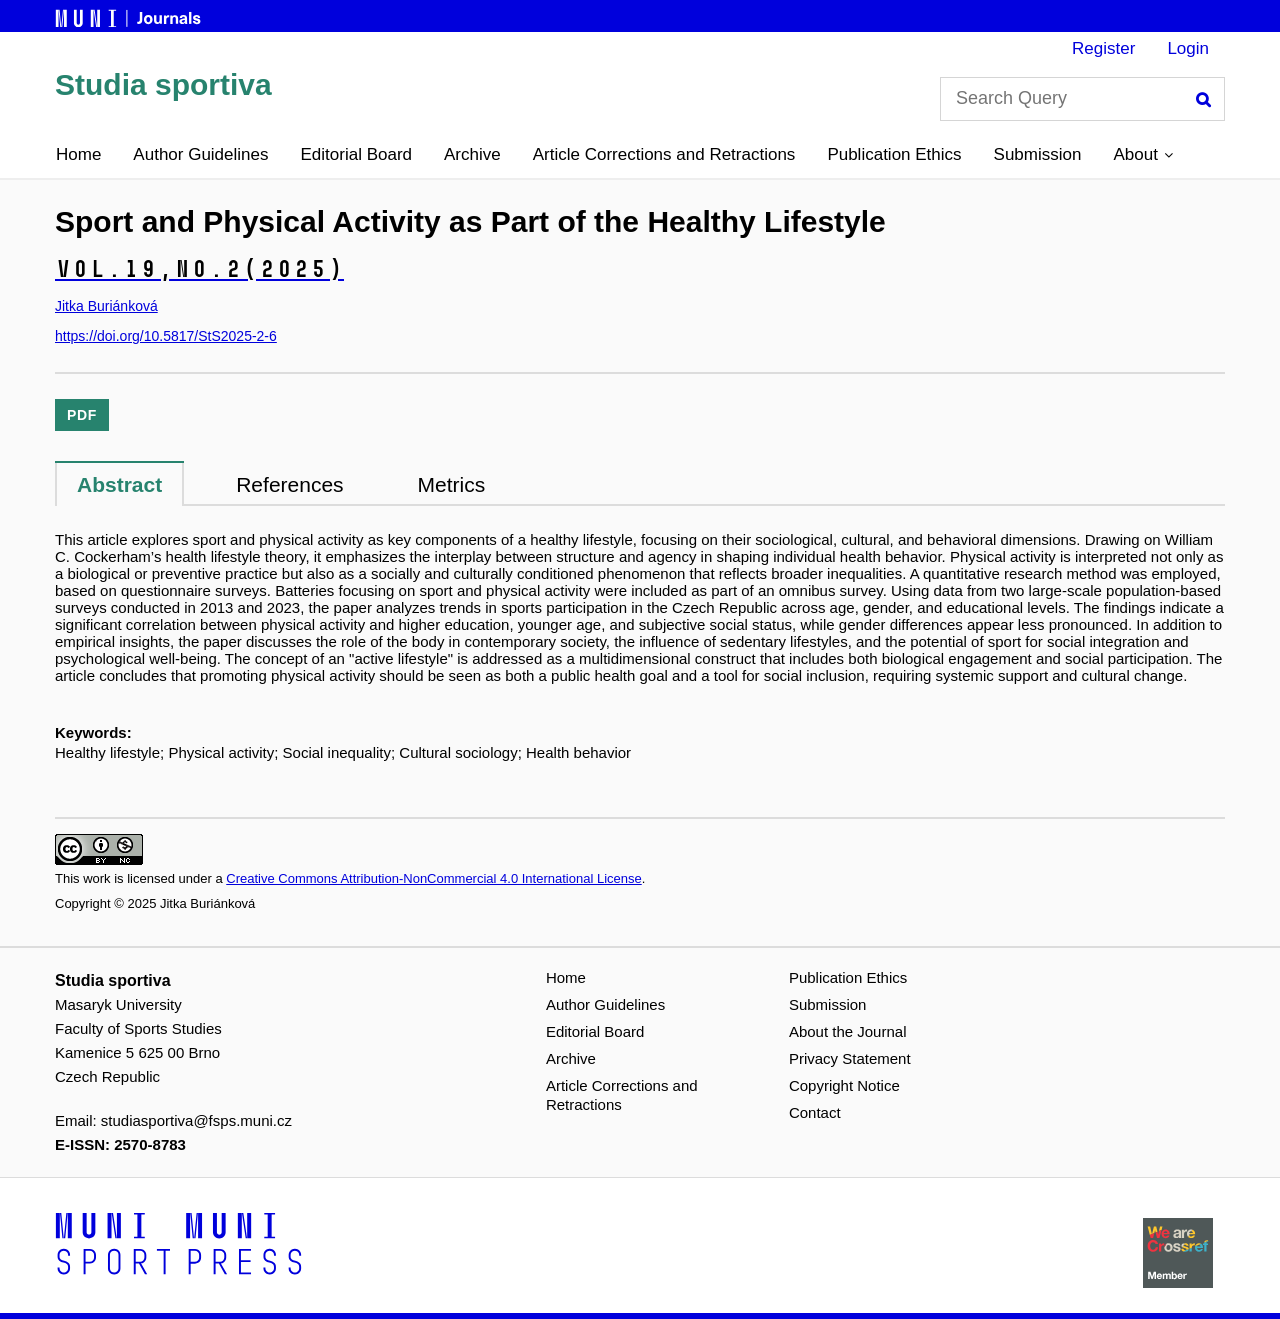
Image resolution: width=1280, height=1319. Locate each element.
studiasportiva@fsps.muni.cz (196, 1120)
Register (1103, 48)
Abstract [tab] (119, 484)
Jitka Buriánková (106, 306)
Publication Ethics (894, 154)
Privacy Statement (850, 1058)
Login (1188, 48)
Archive (472, 154)
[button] (1142, 155)
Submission (1038, 154)
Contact (815, 1112)
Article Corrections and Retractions (664, 154)
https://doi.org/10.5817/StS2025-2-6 (166, 336)
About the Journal (848, 1031)
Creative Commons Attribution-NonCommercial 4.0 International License (433, 878)
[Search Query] (1082, 99)
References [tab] (289, 484)
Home (78, 154)
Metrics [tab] (452, 484)
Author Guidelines (200, 154)
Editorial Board (357, 154)
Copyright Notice (844, 1085)
